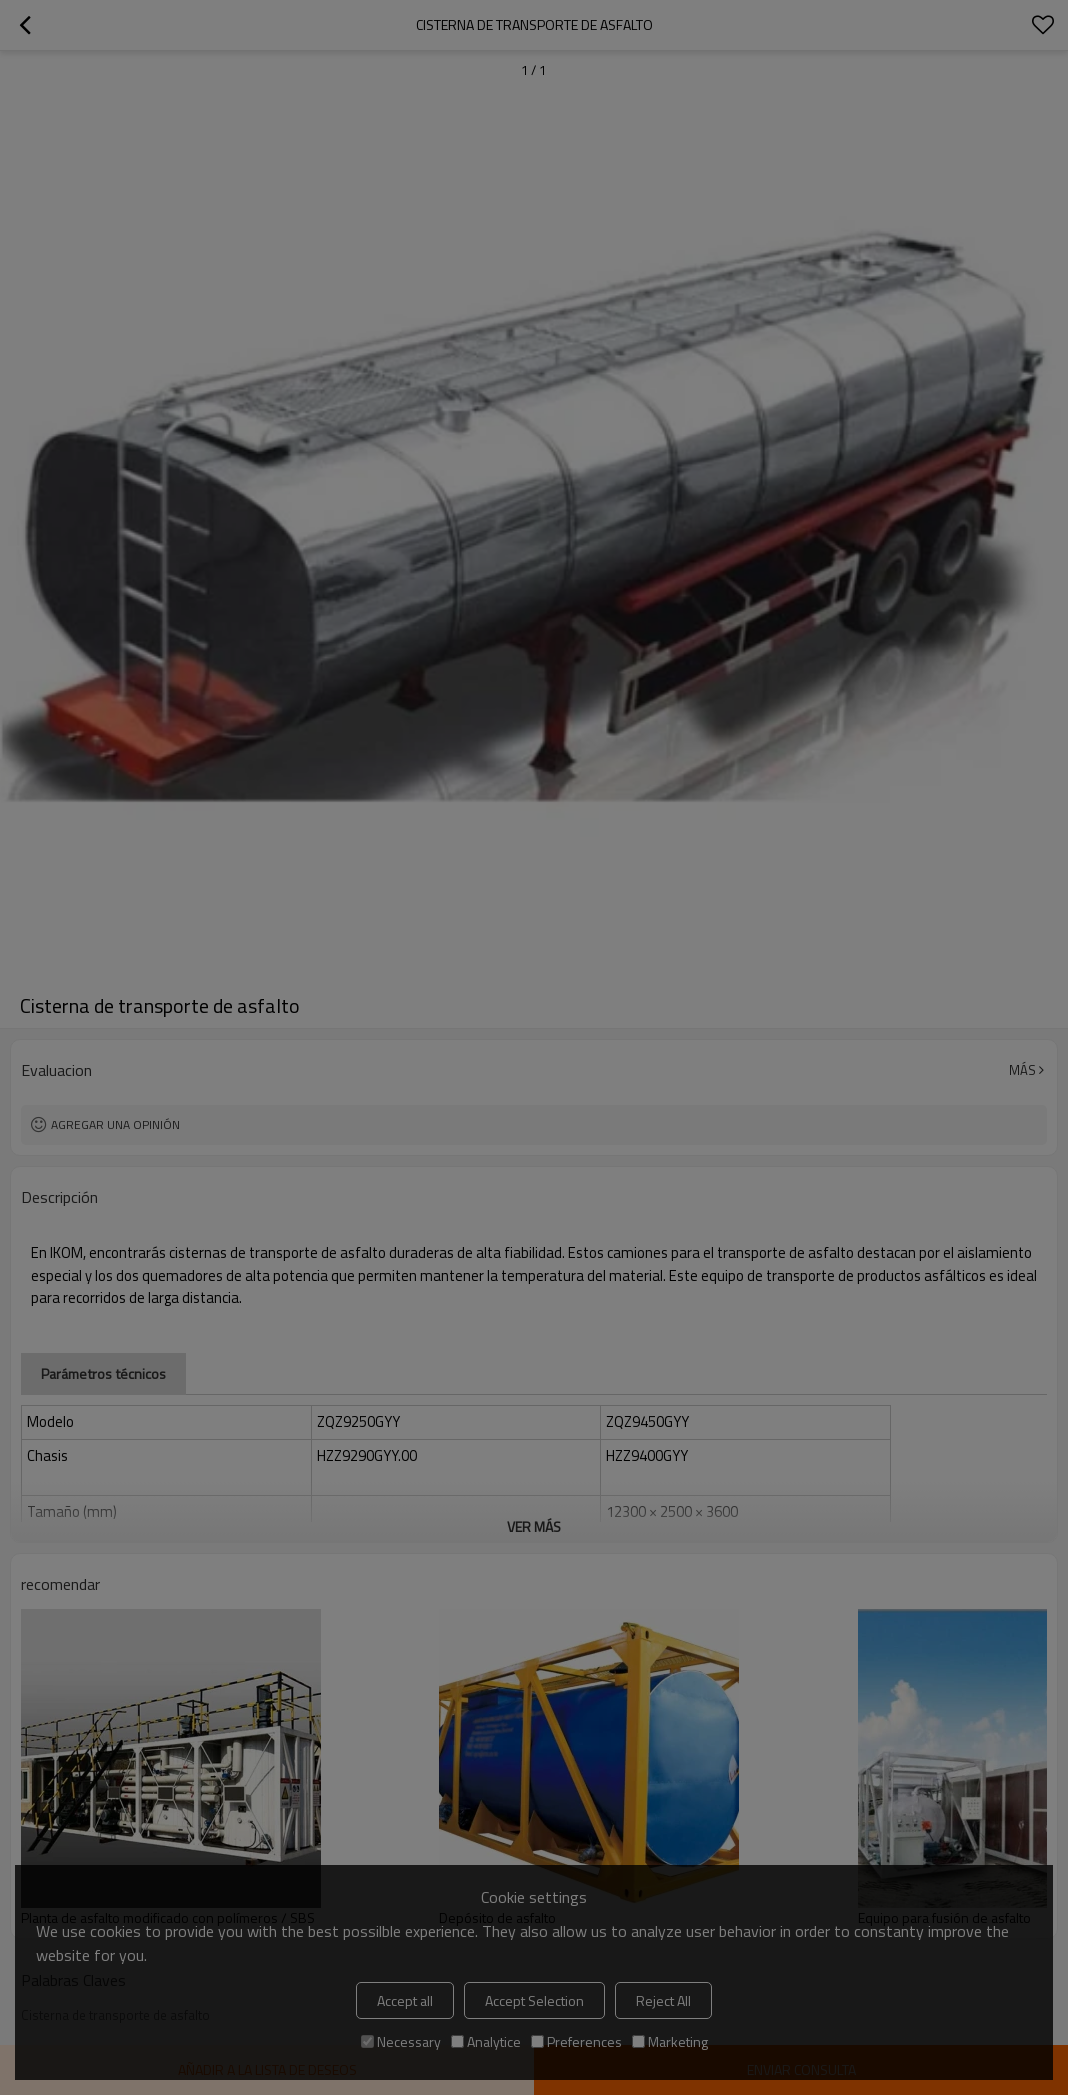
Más (1022, 1070)
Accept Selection (534, 2000)
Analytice (486, 2041)
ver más (534, 1526)
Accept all (405, 2000)
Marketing (670, 2041)
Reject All (663, 2000)
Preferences (576, 2041)
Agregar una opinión (115, 1124)
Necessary (401, 2041)
